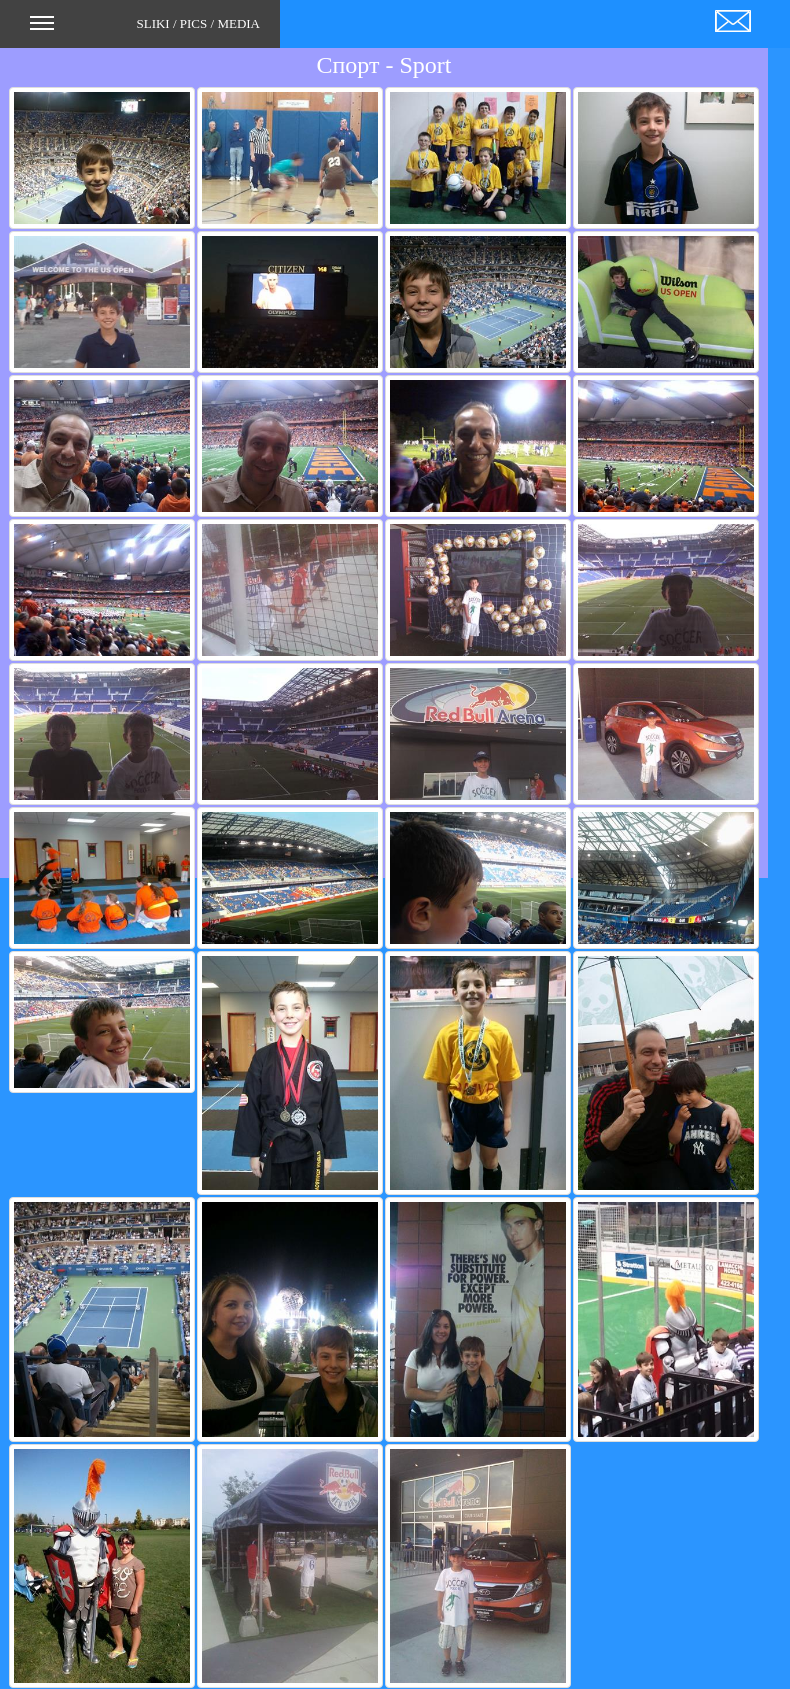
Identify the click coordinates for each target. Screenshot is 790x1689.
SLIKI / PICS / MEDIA (145, 30)
